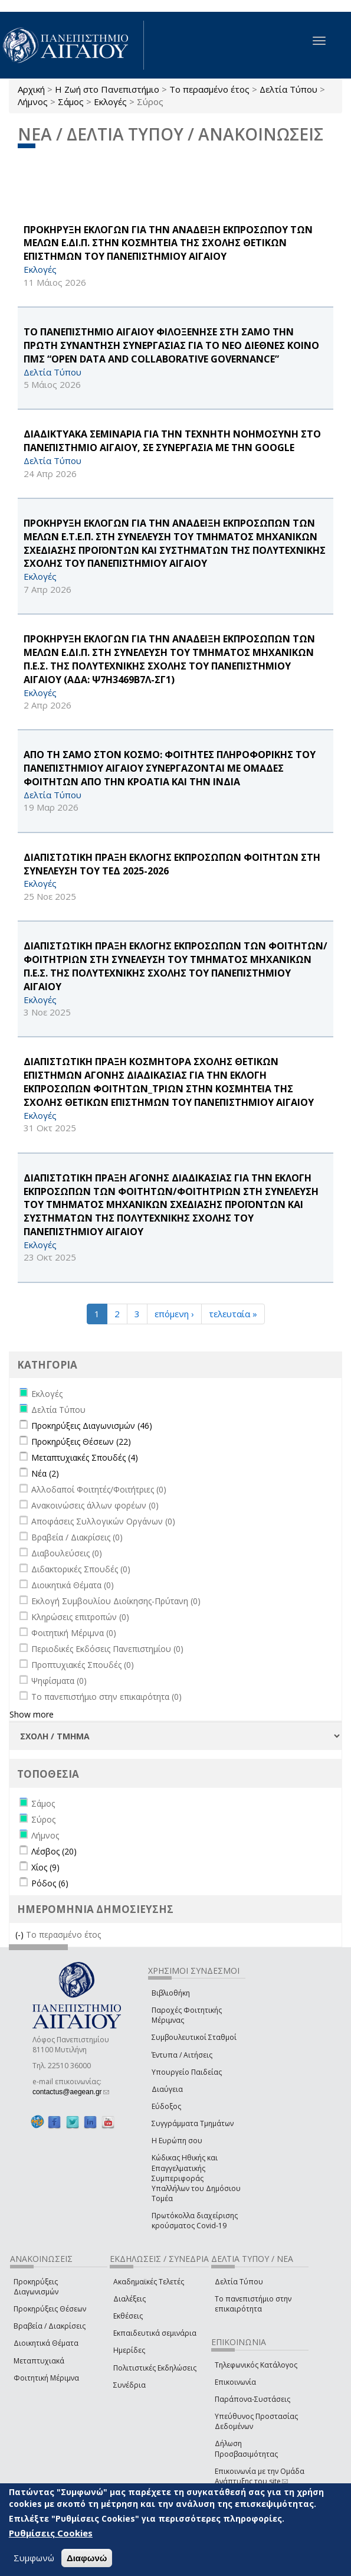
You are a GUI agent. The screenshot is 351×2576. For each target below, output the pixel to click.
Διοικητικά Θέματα (46, 2343)
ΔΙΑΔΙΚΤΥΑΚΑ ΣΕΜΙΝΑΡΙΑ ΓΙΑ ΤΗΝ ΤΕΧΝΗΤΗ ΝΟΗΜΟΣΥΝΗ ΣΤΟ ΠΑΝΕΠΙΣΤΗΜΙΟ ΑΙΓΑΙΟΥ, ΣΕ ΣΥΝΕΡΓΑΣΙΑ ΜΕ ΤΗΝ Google (172, 440)
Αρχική (31, 89)
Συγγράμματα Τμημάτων (193, 2123)
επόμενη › (174, 1314)
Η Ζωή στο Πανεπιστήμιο (107, 89)
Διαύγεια (167, 2089)
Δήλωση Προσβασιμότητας (246, 2448)
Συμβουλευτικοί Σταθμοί (194, 2037)
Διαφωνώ (87, 2558)
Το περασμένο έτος (209, 89)
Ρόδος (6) (49, 1883)
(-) (20, 1934)
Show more (31, 1714)
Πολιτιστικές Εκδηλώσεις (154, 2368)
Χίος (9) (45, 1867)
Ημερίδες (129, 2350)
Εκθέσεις (128, 2316)
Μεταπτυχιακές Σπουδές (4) (84, 1457)
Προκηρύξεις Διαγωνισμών (36, 2287)
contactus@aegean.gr (70, 2092)
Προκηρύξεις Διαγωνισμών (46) (91, 1425)
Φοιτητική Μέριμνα (46, 2378)
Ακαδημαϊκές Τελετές (148, 2282)
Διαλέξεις (129, 2299)
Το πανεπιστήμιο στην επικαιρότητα (253, 2304)
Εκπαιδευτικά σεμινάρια (154, 2333)
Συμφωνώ (34, 2558)
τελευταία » (233, 1314)
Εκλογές (110, 101)
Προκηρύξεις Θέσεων (50, 2309)
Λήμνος (33, 101)
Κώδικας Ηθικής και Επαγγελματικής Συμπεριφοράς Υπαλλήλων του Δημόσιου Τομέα (196, 2178)
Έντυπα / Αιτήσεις (182, 2055)
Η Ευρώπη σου (177, 2141)
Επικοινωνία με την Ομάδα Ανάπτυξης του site (259, 2476)
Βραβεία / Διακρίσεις (50, 2326)
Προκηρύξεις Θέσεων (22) (81, 1441)
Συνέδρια (129, 2385)
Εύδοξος (166, 2106)
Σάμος (71, 101)
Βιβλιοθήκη (171, 1993)
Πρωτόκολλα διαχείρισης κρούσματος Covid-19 (195, 2221)
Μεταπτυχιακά (39, 2361)
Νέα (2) (45, 1473)
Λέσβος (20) (54, 1851)
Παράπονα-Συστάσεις (252, 2399)
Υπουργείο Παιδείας (187, 2072)
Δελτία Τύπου (288, 89)
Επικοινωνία (235, 2382)
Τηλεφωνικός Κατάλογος (256, 2365)
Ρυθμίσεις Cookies (51, 2533)
